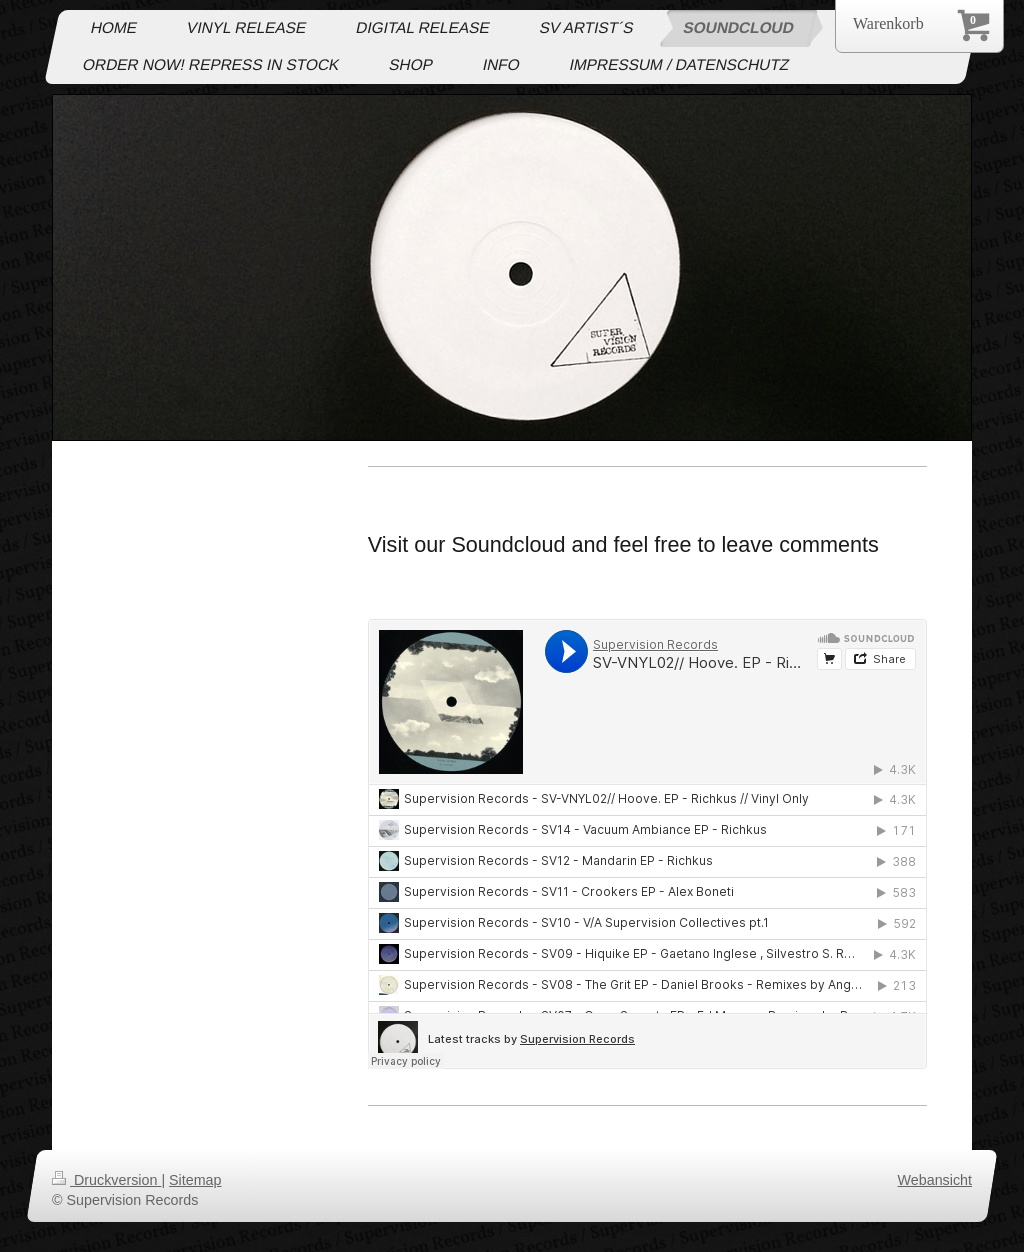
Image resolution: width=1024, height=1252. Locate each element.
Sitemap (195, 1180)
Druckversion (106, 1180)
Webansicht (935, 1180)
